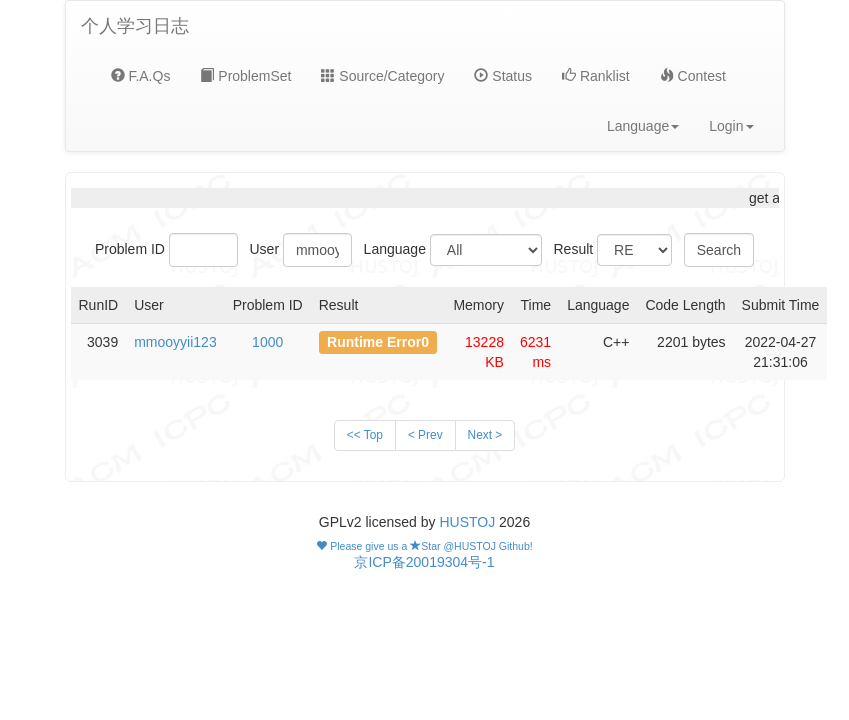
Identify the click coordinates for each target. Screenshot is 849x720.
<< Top (365, 435)
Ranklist (596, 76)
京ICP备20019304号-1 (424, 562)
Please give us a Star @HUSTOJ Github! (424, 546)
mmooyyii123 (175, 342)
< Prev (425, 435)
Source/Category (382, 76)
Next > (485, 435)
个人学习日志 (135, 26)
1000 (267, 342)
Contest (693, 76)
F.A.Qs (141, 76)
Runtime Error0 (378, 342)
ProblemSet (245, 76)
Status (503, 76)
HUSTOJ (467, 522)
